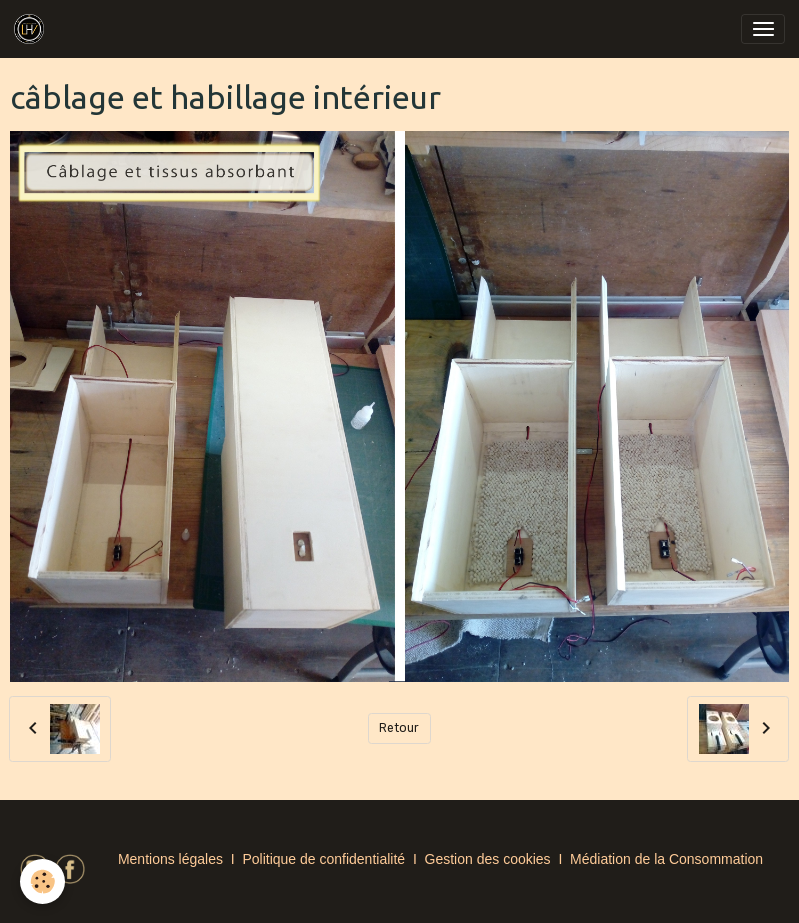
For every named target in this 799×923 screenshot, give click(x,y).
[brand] (32, 29)
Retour (399, 728)
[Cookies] (42, 881)
